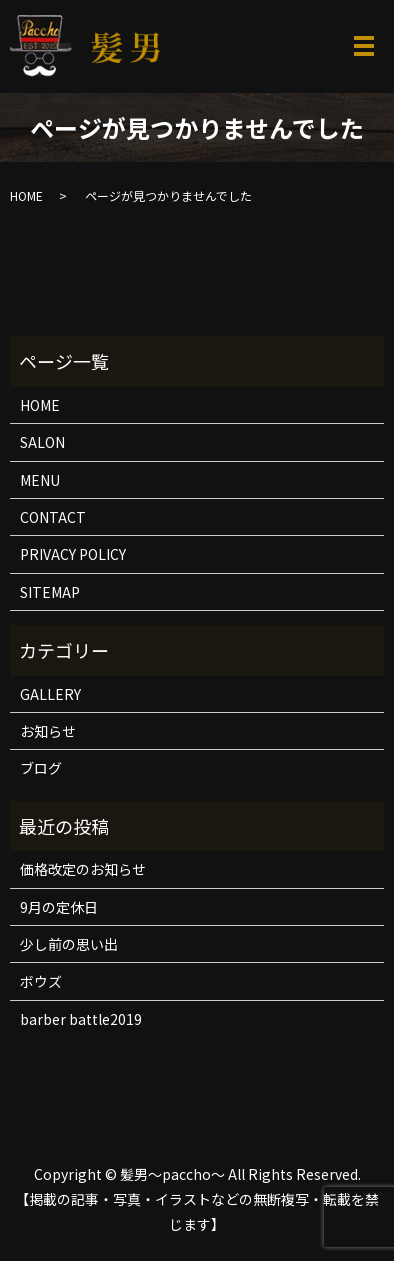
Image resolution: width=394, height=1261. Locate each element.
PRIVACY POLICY (73, 554)
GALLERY (50, 694)
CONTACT (53, 517)
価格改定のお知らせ (83, 869)
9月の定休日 (59, 907)
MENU (40, 480)
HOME (26, 195)
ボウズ (41, 981)
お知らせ (48, 731)
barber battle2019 (81, 1019)
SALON (42, 442)
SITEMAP (50, 592)
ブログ (41, 768)
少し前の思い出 (69, 944)
